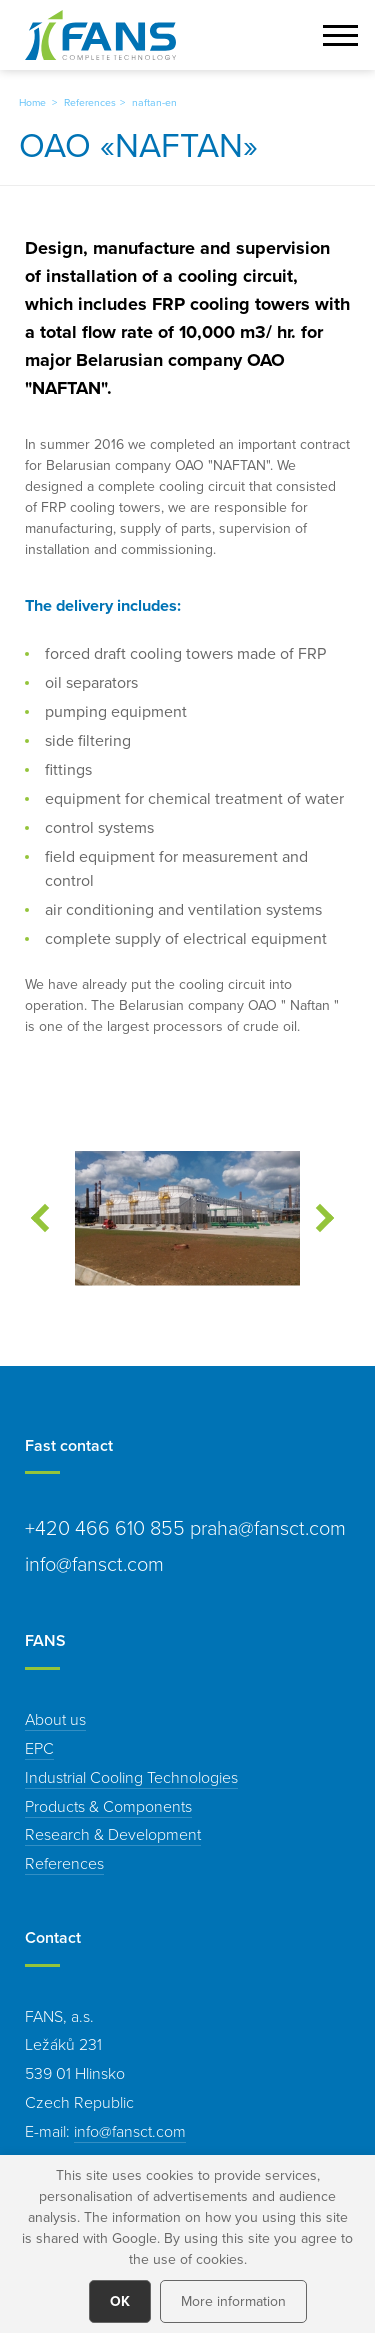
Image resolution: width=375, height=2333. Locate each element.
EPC (39, 1748)
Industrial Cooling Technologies (131, 1777)
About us (55, 1719)
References (90, 102)
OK (120, 2301)
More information (233, 2301)
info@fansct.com (130, 2131)
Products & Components (108, 1806)
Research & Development (113, 1834)
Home (32, 102)
